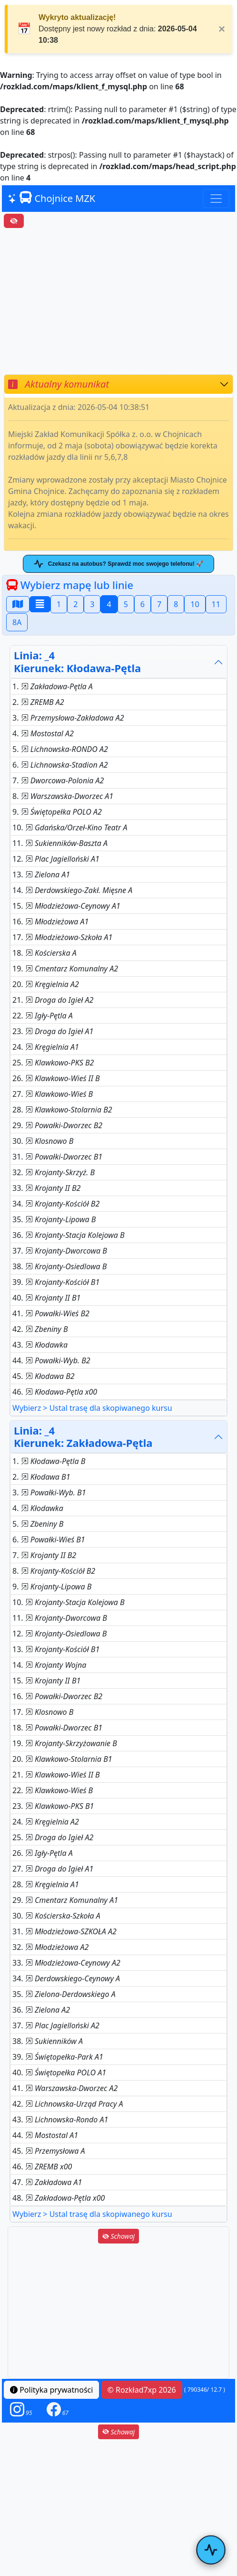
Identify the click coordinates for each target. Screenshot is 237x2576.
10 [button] (194, 604)
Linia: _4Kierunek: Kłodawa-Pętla (77, 661)
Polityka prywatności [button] (51, 2390)
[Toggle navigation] (216, 198)
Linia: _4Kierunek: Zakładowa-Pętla (83, 1437)
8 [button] (176, 604)
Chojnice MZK (51, 198)
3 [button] (92, 604)
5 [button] (126, 604)
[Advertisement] (118, 301)
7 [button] (159, 604)
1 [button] (59, 604)
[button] (21, 2409)
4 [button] (109, 604)
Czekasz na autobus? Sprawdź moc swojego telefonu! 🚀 (118, 564)
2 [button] (75, 604)
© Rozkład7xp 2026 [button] (142, 2390)
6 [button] (142, 604)
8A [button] (16, 622)
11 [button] (216, 604)
